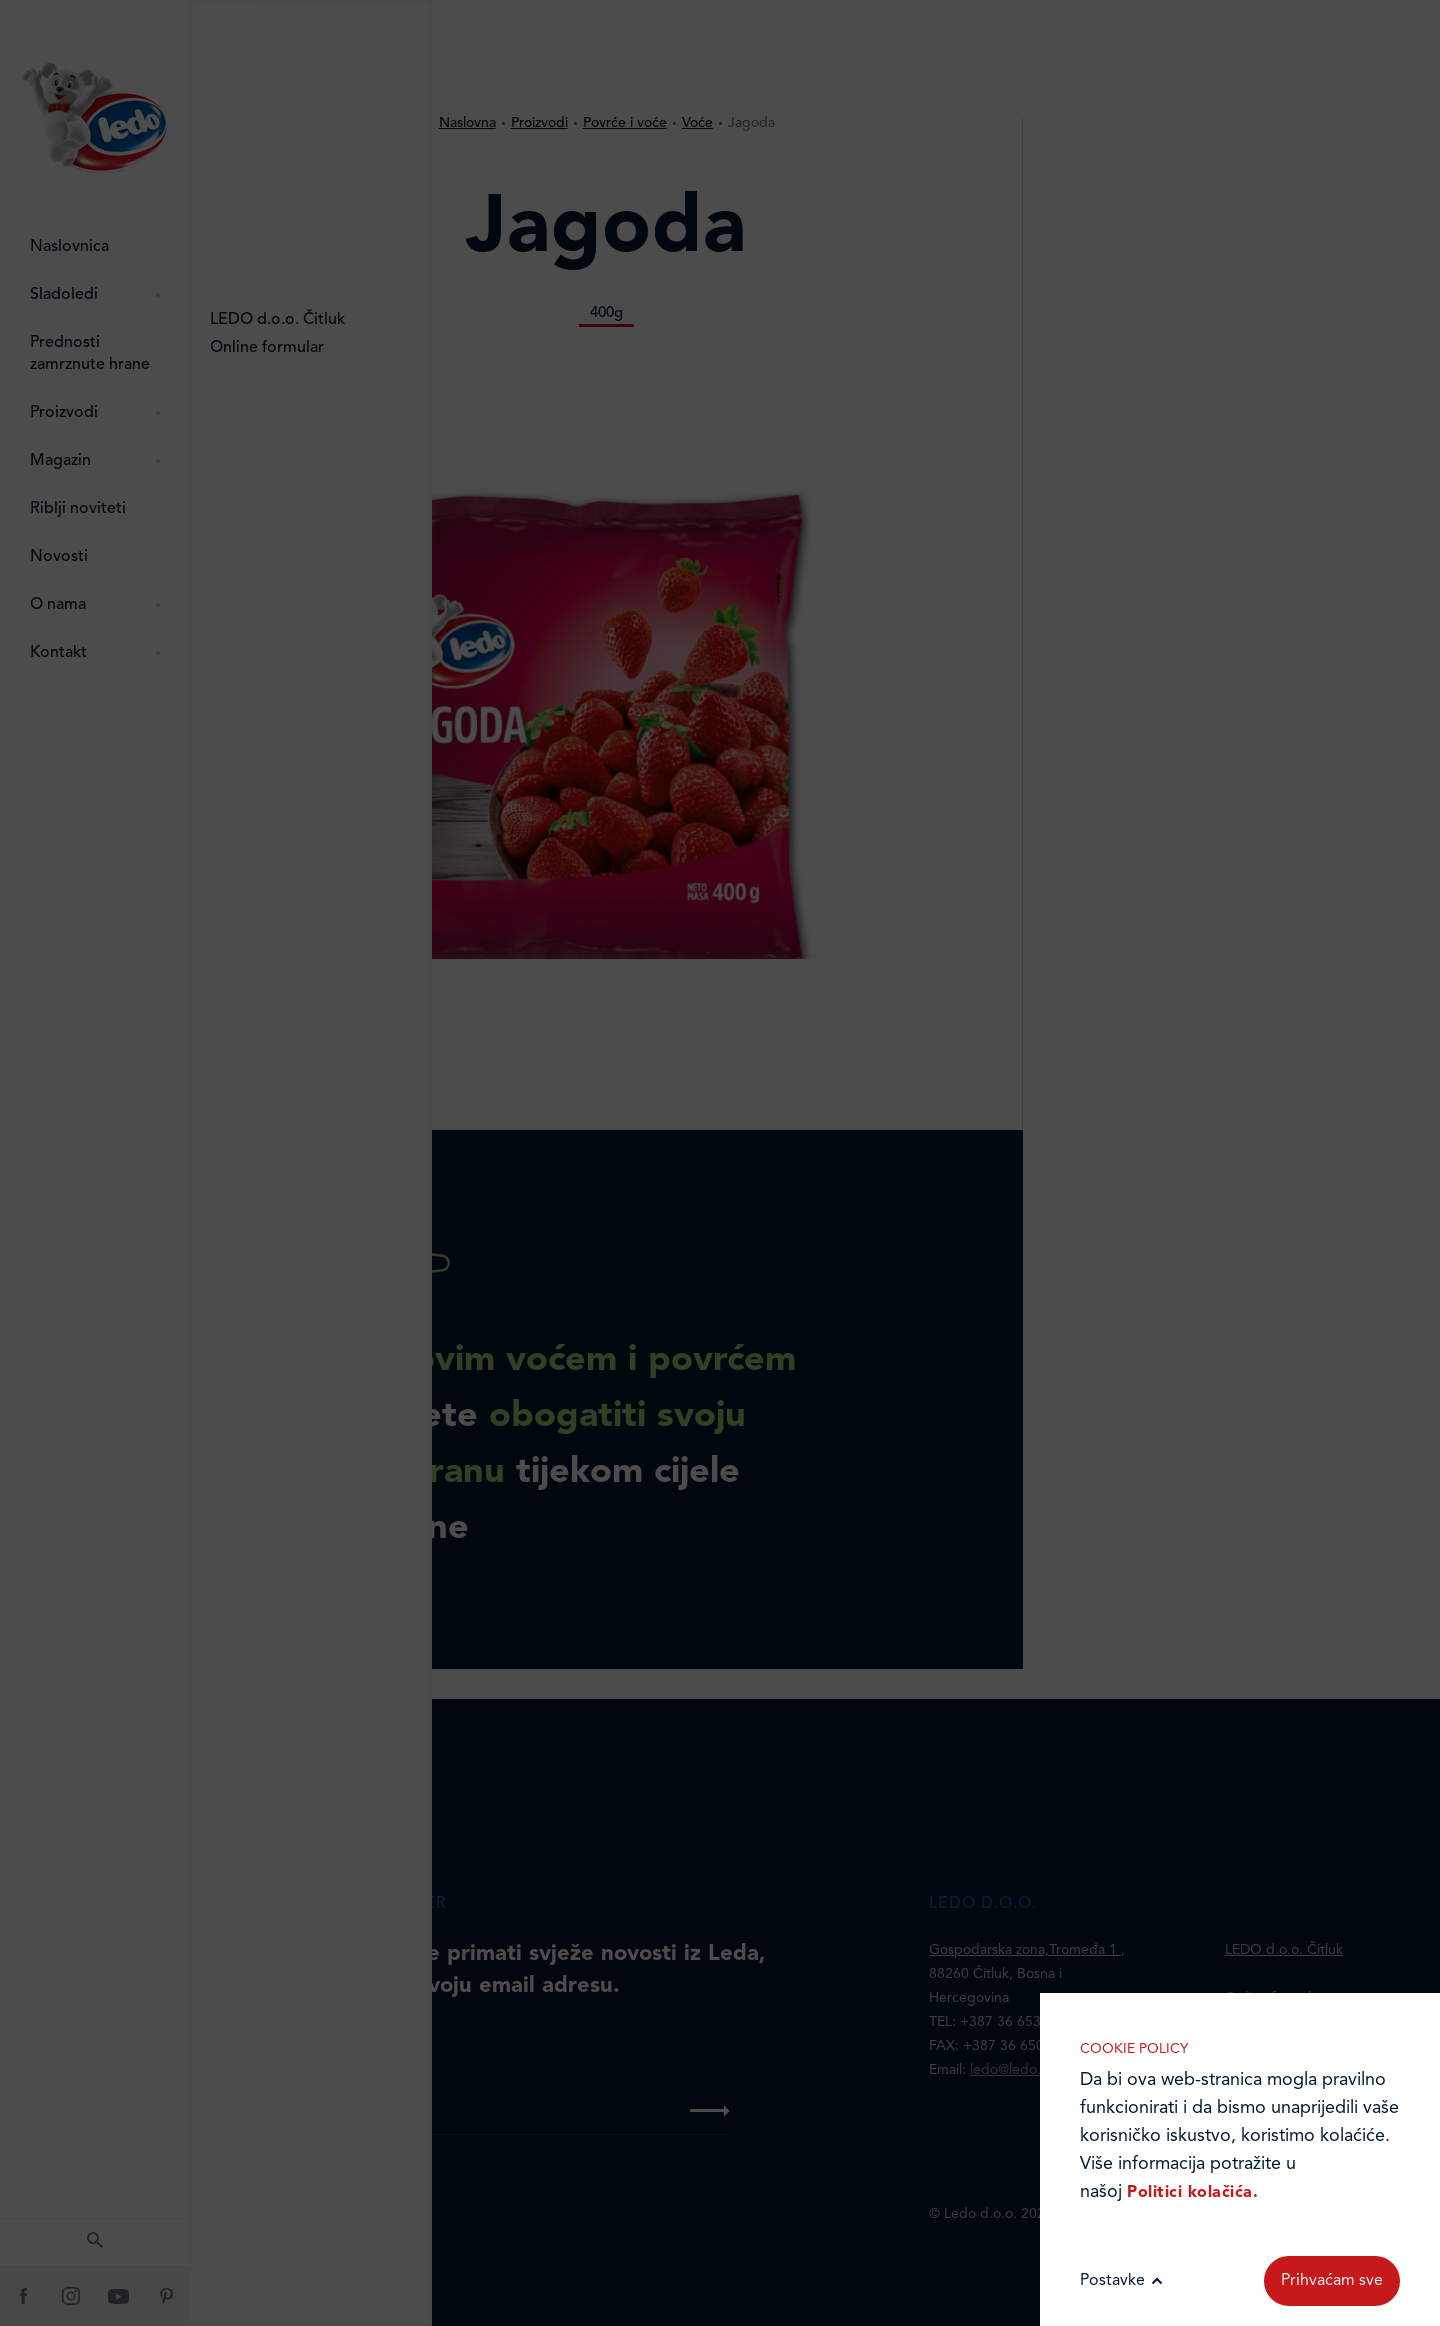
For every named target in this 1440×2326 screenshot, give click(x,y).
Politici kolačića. (1192, 2193)
